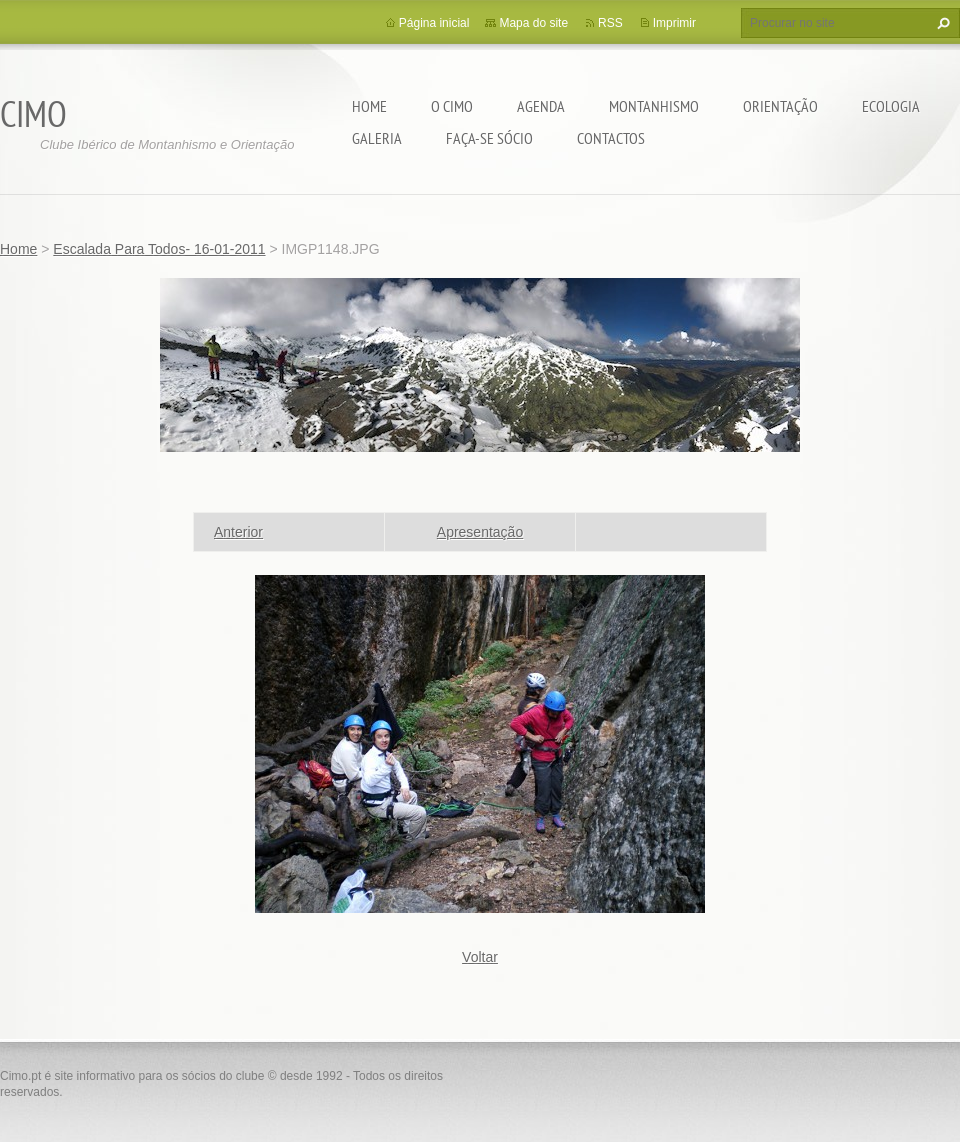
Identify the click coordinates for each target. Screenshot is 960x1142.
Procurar (941, 23)
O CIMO (452, 106)
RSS (610, 23)
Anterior (238, 532)
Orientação (780, 106)
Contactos (611, 138)
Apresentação (480, 532)
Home (369, 106)
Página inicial (434, 23)
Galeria (377, 138)
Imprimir (674, 23)
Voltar (480, 957)
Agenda (541, 106)
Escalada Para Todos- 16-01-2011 (159, 249)
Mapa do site (533, 23)
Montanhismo (654, 106)
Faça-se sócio (489, 138)
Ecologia (891, 106)
